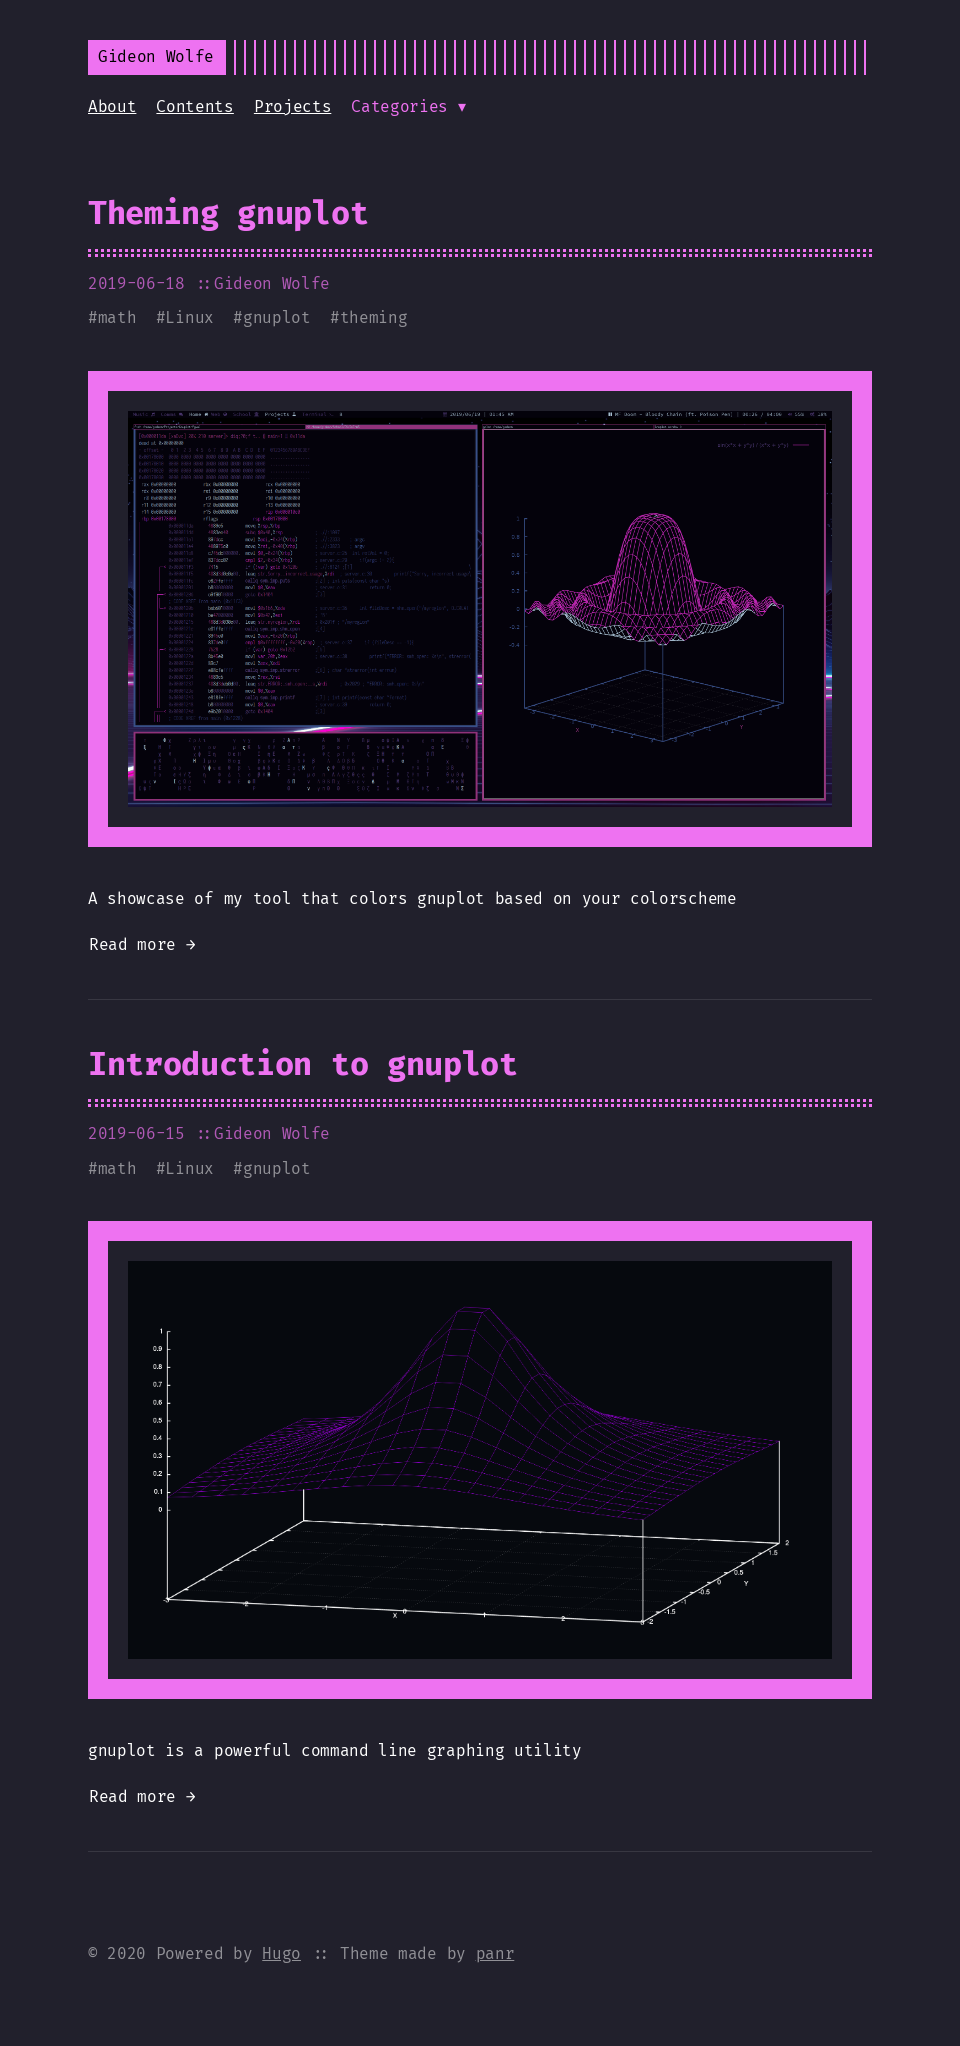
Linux (189, 317)
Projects (292, 106)
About (112, 106)
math (117, 317)
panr (495, 1953)
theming (374, 317)
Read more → (142, 944)
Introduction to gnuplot (303, 1064)
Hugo (281, 1953)
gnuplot (277, 317)
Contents (194, 106)
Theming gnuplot (228, 213)
